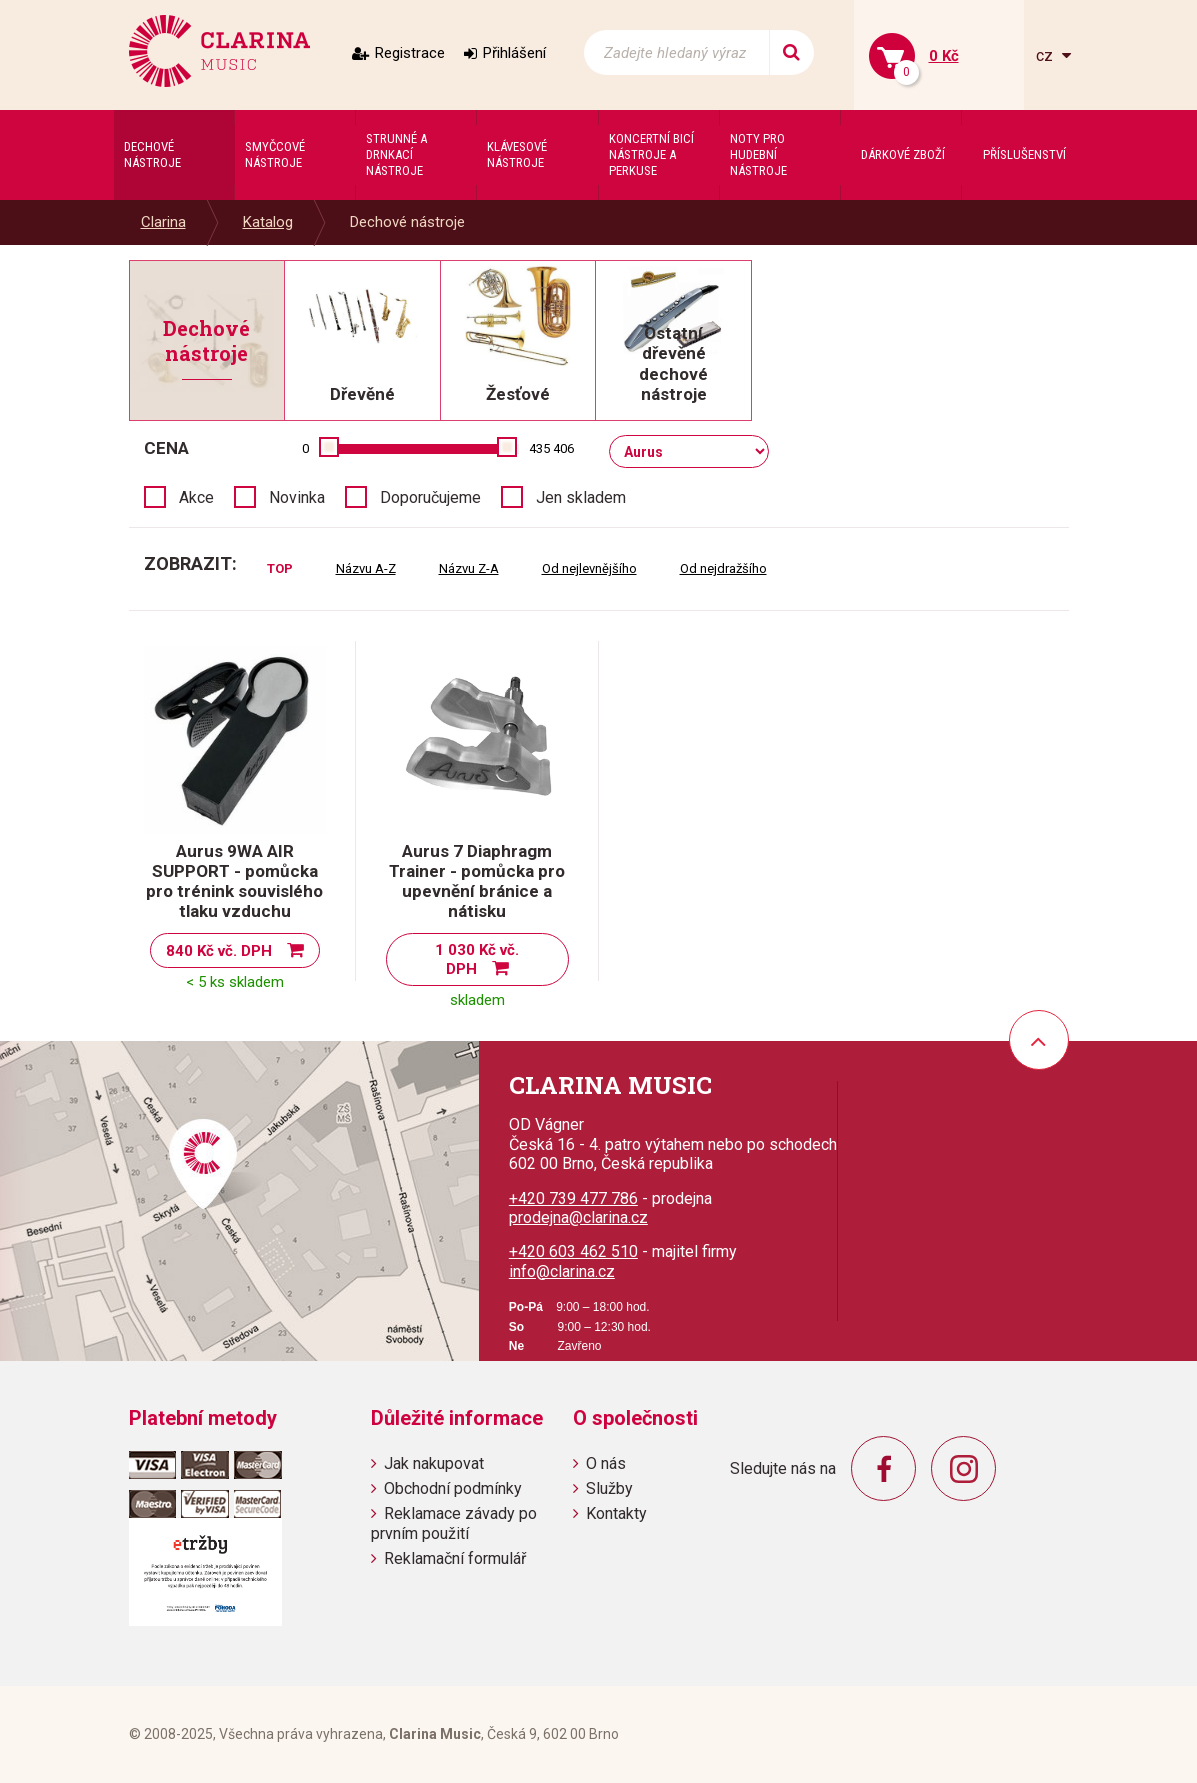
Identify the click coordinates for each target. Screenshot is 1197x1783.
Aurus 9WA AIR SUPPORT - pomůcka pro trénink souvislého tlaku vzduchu (234, 881)
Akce (196, 497)
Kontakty (616, 1513)
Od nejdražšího (723, 568)
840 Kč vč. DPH (219, 951)
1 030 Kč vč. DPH (477, 959)
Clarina (163, 222)
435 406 (551, 448)
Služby (609, 1488)
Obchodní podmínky (453, 1488)
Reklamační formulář (455, 1558)
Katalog (268, 222)
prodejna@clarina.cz (578, 1217)
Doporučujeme (430, 497)
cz (1046, 55)
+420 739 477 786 (573, 1198)
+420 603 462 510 (573, 1251)
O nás (606, 1463)
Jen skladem (581, 497)
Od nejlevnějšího (589, 568)
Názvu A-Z (366, 568)
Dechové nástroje (407, 222)
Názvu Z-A (469, 568)
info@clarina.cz (562, 1271)
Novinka (297, 497)
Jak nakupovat (434, 1463)
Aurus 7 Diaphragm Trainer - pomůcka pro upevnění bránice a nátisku (477, 881)
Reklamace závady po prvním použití (454, 1523)
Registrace (410, 53)
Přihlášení (514, 53)
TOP (280, 568)
